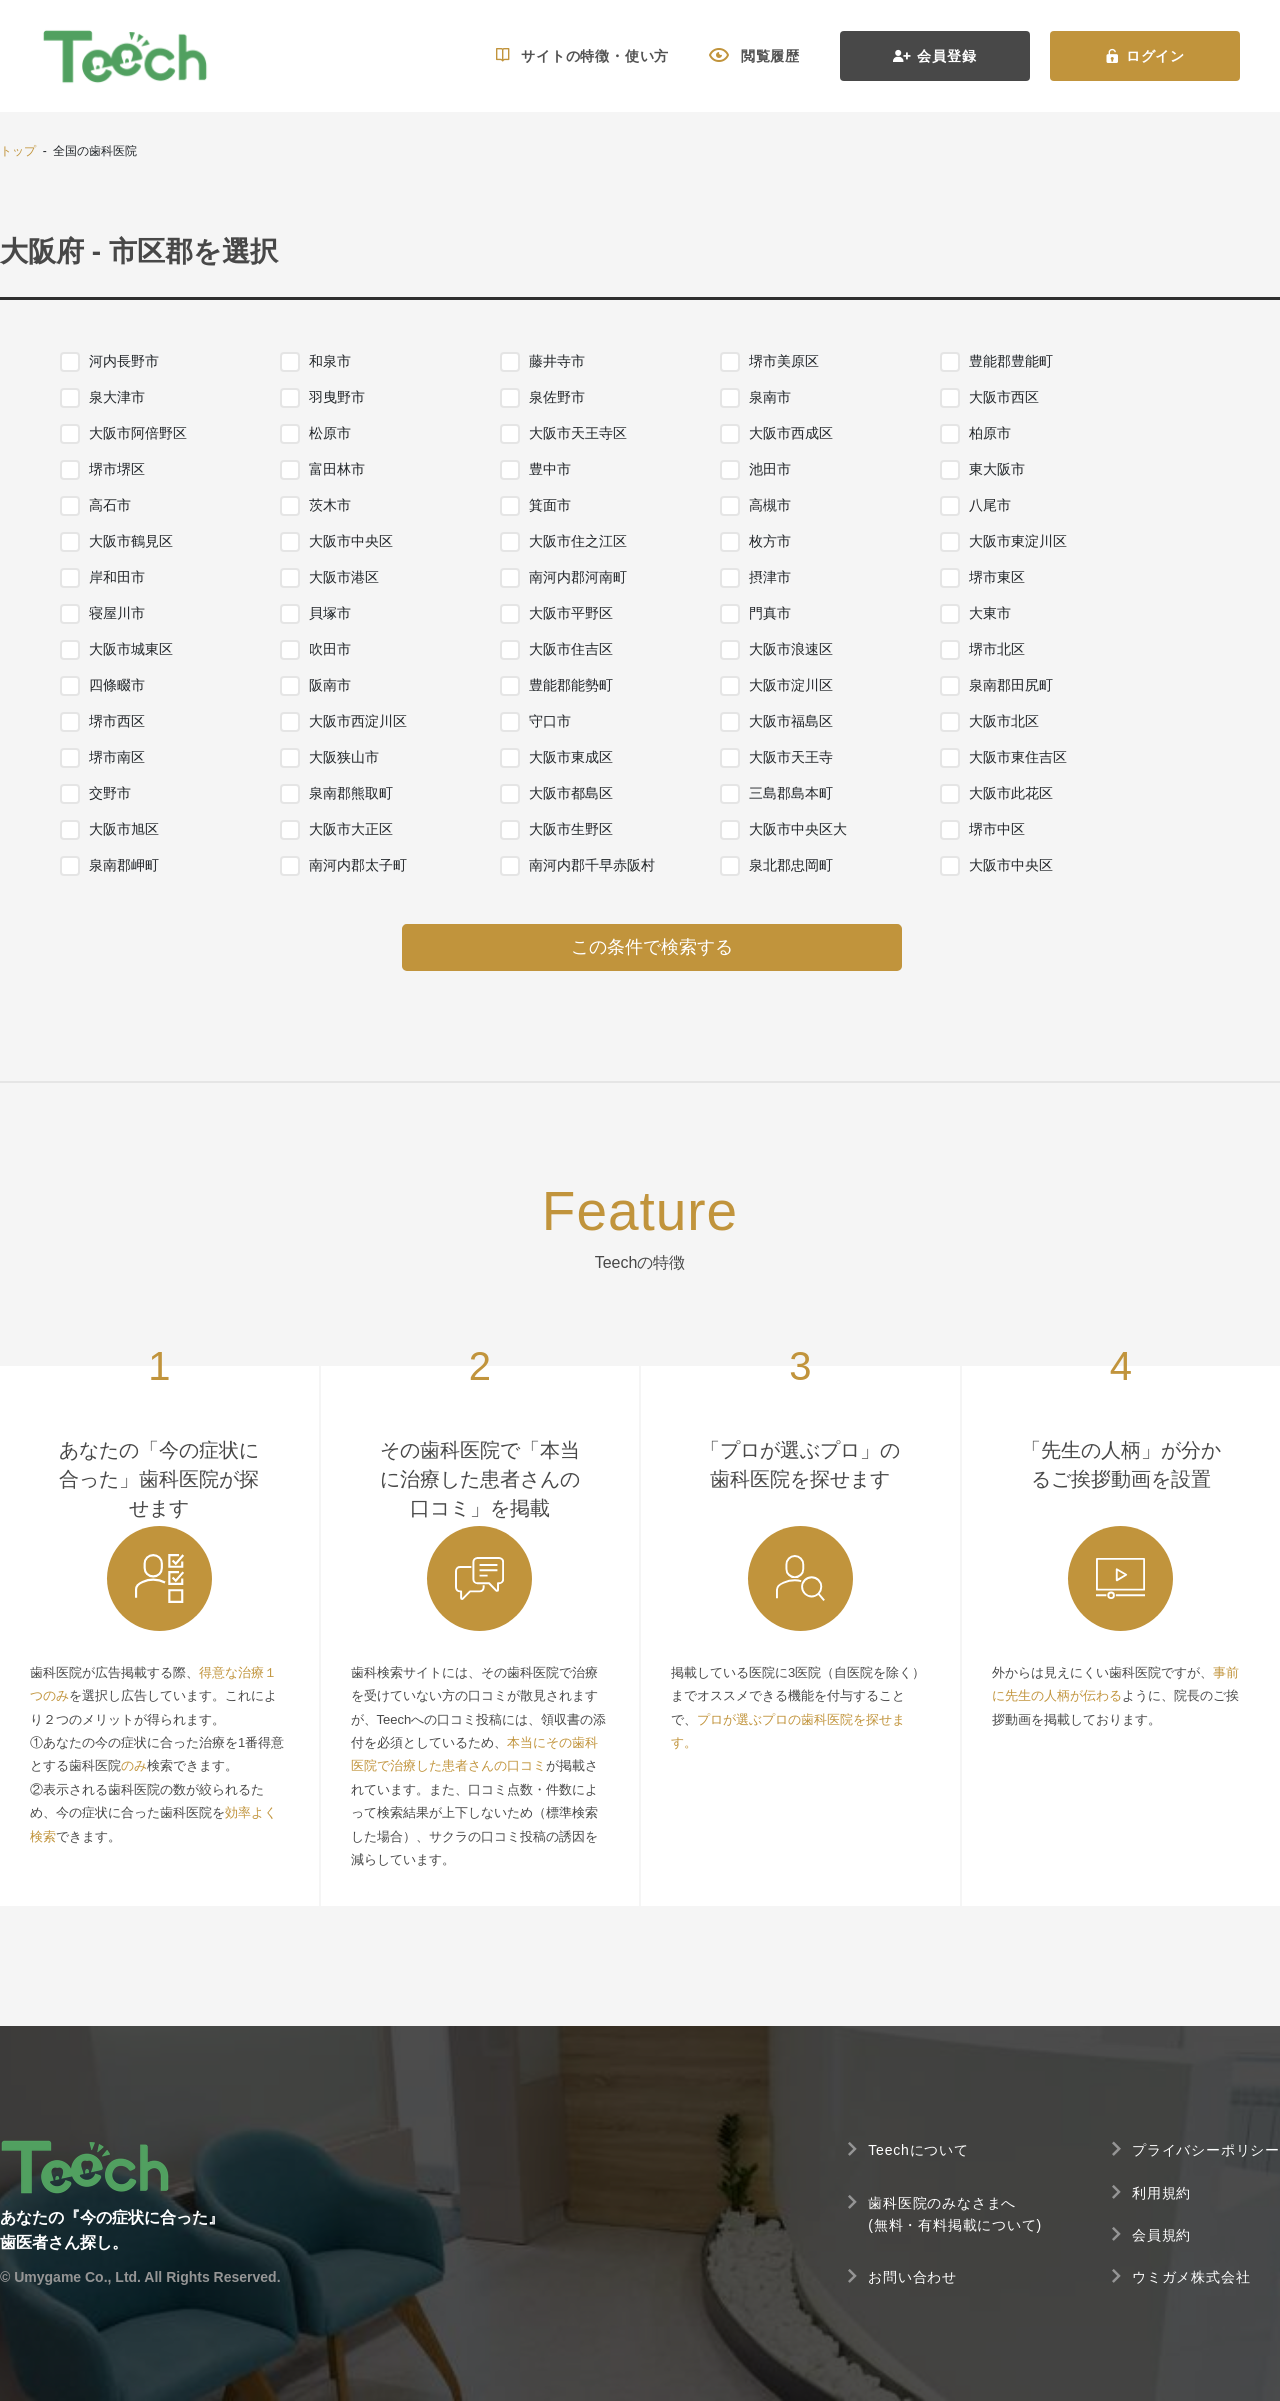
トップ (18, 151)
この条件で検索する (652, 947)
